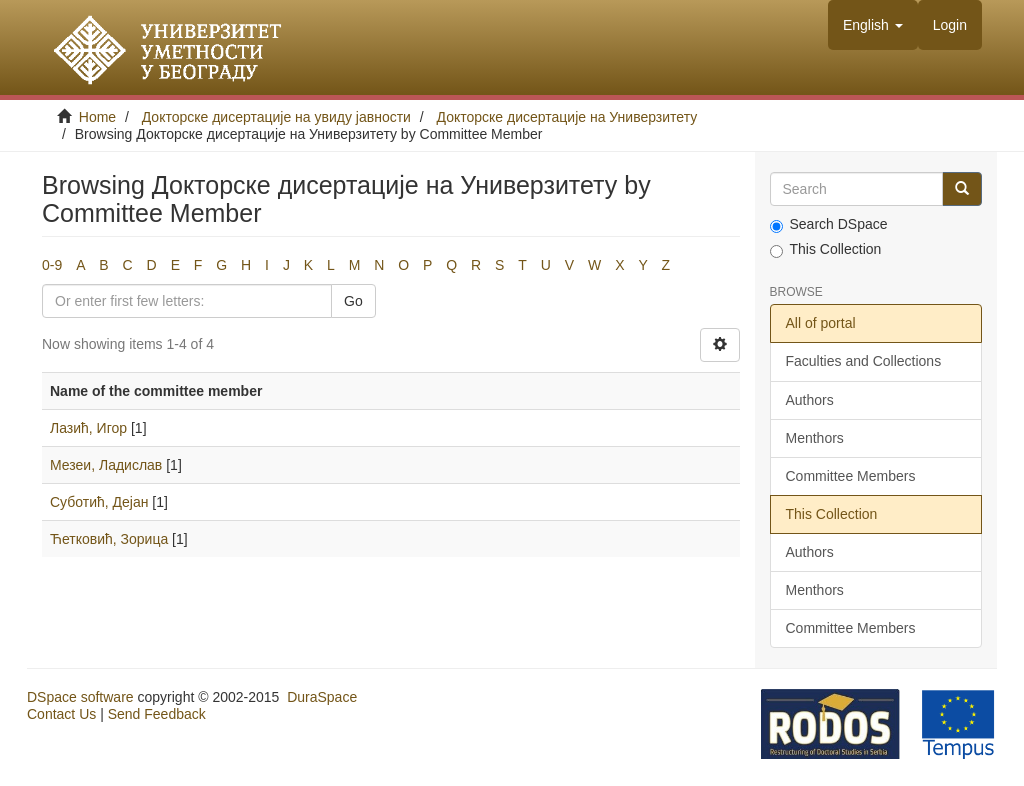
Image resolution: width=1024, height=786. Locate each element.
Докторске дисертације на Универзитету (567, 117)
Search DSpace (829, 224)
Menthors (815, 438)
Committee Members (851, 476)
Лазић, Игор (88, 428)
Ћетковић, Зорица (109, 539)
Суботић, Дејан (99, 502)
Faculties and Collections (864, 361)
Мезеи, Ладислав (106, 465)
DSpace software (80, 697)
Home (97, 117)
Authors (810, 400)
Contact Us (61, 714)
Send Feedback (157, 714)
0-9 (52, 265)
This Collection (826, 249)
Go (353, 301)
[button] (873, 25)
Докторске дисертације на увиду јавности (276, 117)
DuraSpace (322, 697)
